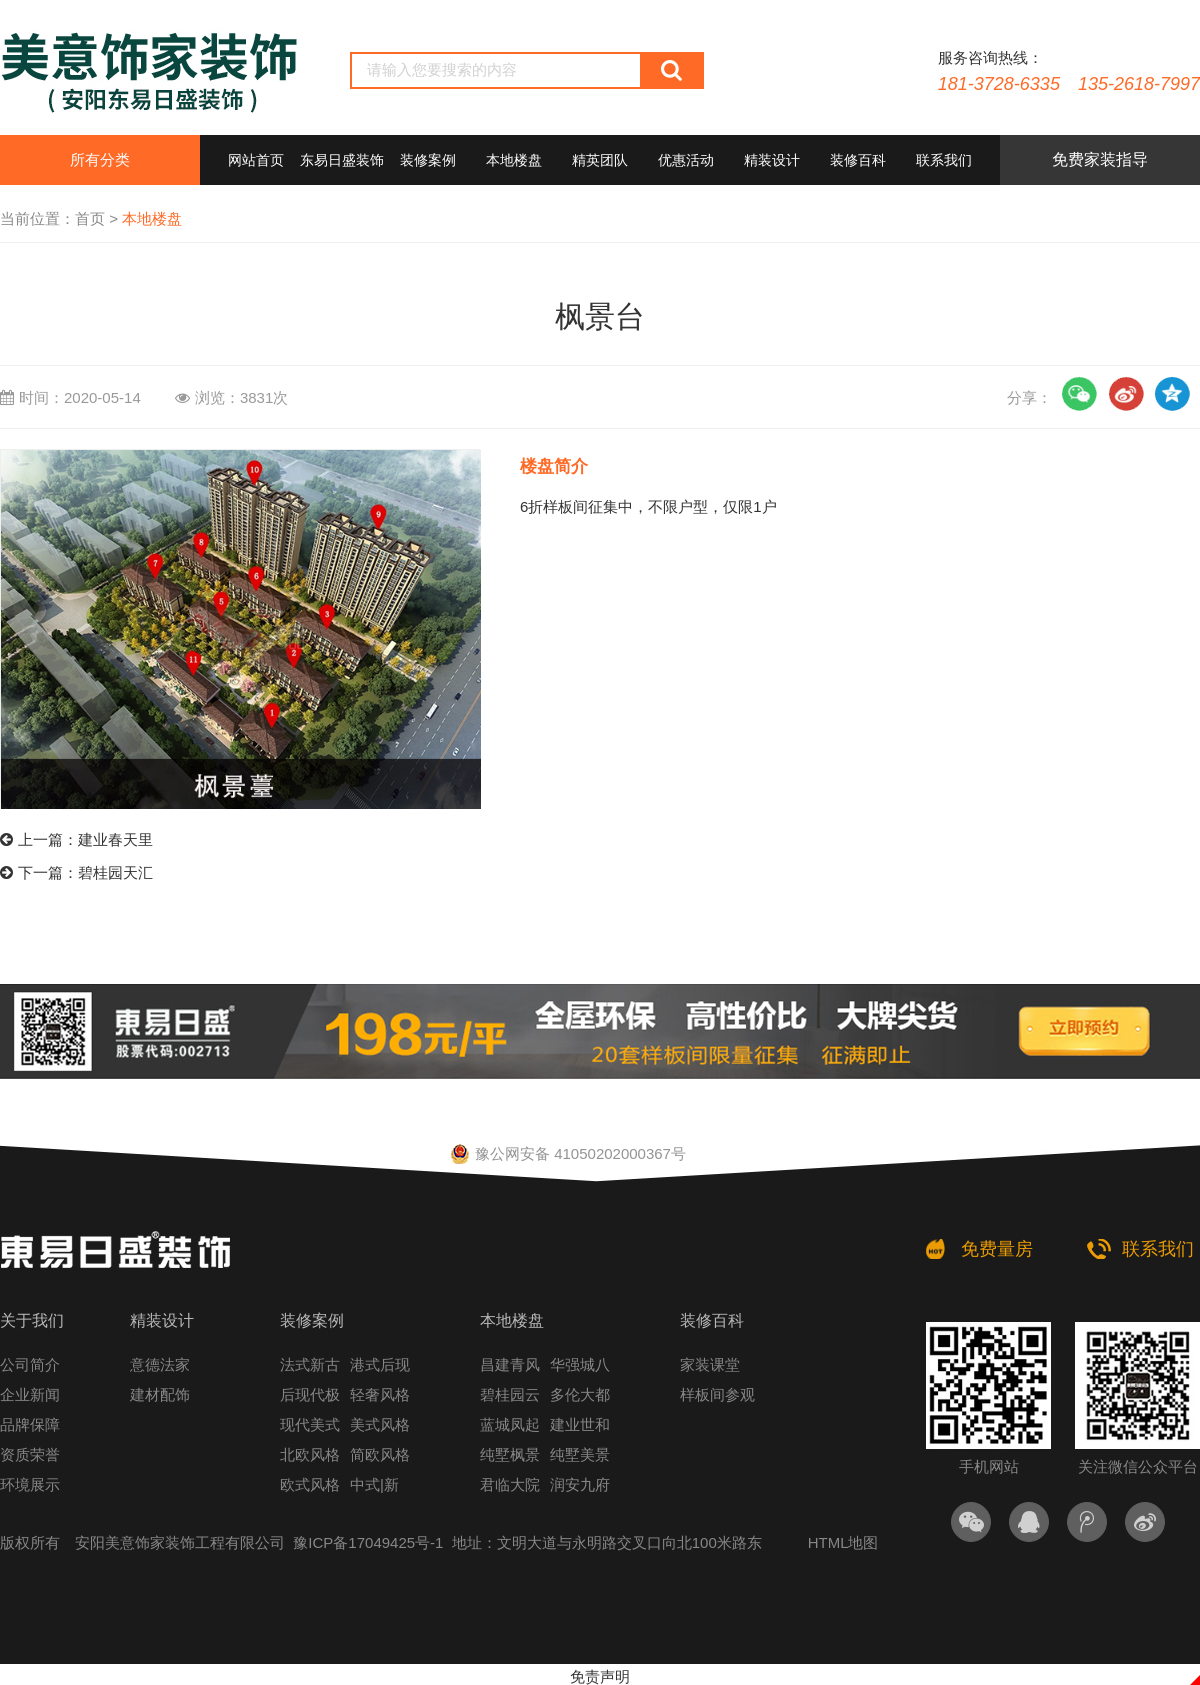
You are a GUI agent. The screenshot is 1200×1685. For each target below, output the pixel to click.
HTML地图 (843, 1542)
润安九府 (580, 1484)
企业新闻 (30, 1394)
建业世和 (580, 1424)
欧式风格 (310, 1484)
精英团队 (600, 160)
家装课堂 (710, 1364)
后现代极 (310, 1394)
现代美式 (310, 1424)
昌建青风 (510, 1364)
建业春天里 (115, 839)
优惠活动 (686, 160)
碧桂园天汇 (115, 872)
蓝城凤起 (510, 1424)
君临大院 (510, 1484)
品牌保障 (30, 1424)
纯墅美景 (580, 1454)
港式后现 (380, 1364)
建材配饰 (160, 1394)
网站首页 (256, 160)
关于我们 (32, 1320)
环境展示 (30, 1484)
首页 (90, 218)
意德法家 (160, 1364)
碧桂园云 (510, 1394)
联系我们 (944, 160)
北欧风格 (310, 1454)
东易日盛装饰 (342, 160)
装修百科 (858, 160)
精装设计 (772, 160)
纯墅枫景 (510, 1454)
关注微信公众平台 (1137, 1398)
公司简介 (30, 1364)
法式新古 (310, 1364)
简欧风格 (380, 1454)
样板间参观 (717, 1394)
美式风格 (380, 1424)
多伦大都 (580, 1394)
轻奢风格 (380, 1394)
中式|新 (374, 1484)
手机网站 (988, 1398)
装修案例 (428, 160)
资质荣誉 (30, 1454)
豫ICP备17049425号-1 (368, 1542)
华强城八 (580, 1364)
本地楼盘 (514, 160)
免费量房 (997, 1249)
